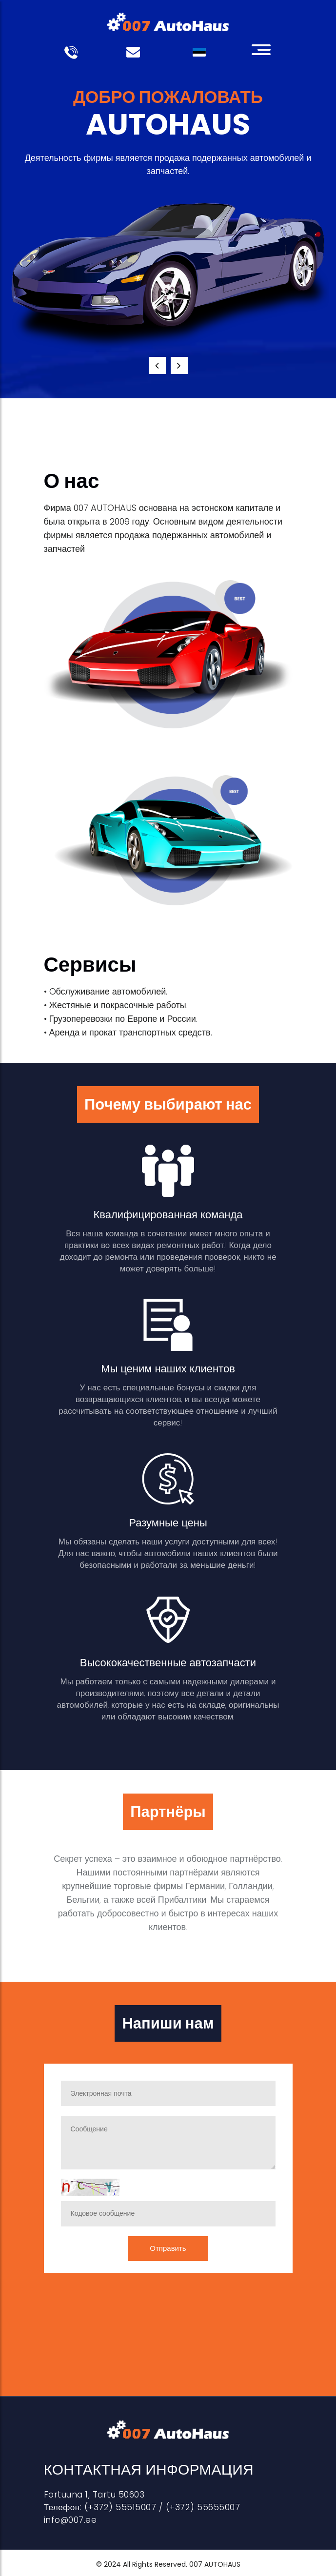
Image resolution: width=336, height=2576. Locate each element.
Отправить (168, 2248)
